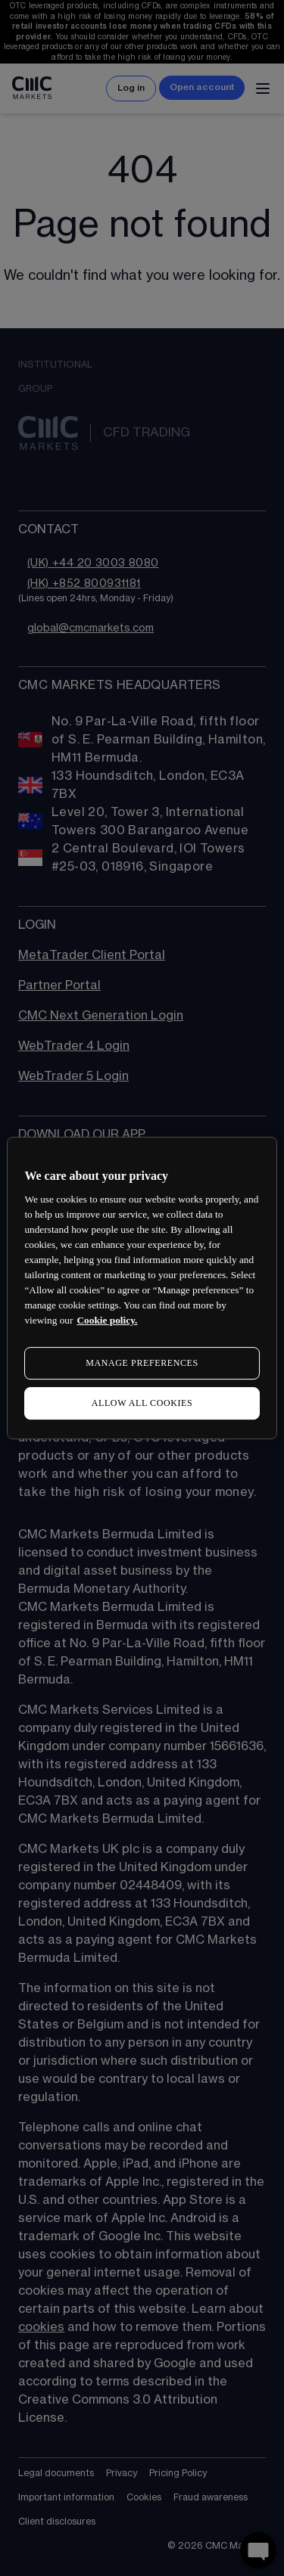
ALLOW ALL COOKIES (142, 1403)
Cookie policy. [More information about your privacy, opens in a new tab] (106, 1320)
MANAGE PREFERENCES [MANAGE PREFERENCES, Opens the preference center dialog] (142, 1363)
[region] (141, 1288)
